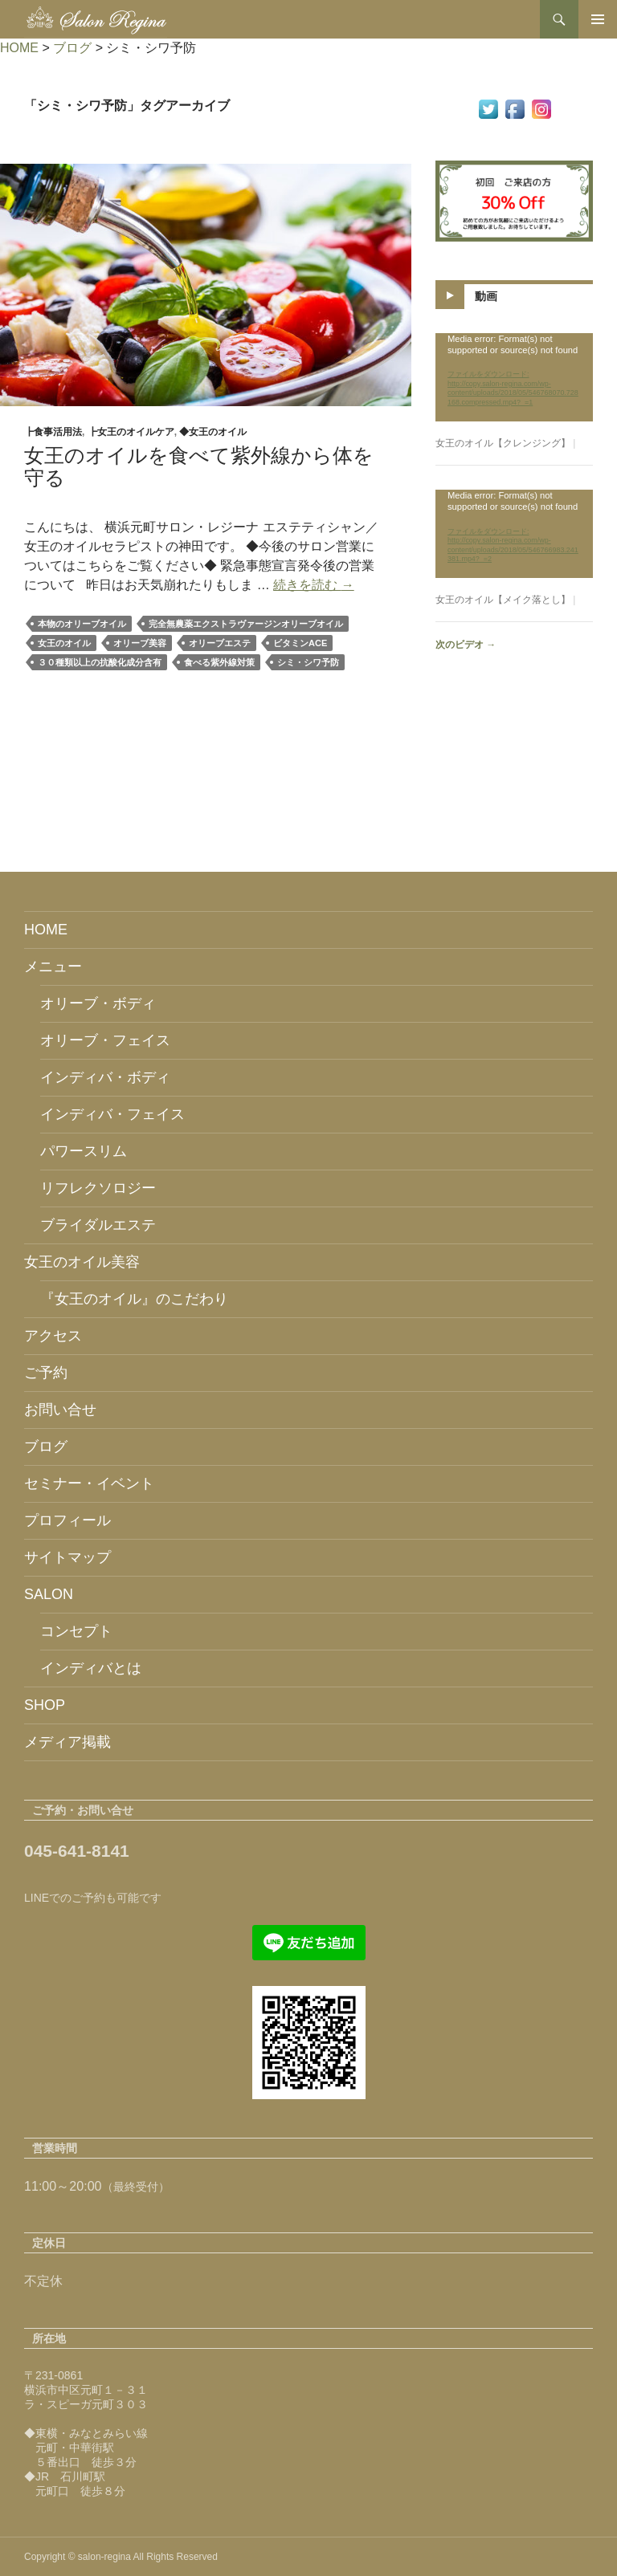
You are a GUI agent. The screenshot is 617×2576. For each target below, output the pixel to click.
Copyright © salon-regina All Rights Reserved (121, 2556)
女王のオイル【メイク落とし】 (502, 599)
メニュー (53, 966)
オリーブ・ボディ (98, 1003)
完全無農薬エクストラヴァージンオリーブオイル (246, 624)
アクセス (53, 1336)
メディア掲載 (67, 1742)
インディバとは (90, 1668)
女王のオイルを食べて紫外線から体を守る (199, 466)
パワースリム (83, 1151)
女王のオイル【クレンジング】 (502, 443)
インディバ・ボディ (105, 1077)
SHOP (44, 1705)
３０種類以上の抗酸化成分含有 (99, 662)
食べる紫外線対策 (219, 662)
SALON (48, 1594)
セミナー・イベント (89, 1483)
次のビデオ (465, 644)
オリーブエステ (220, 643)
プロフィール (67, 1520)
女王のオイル (64, 643)
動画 (486, 295)
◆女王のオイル (213, 431)
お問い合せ (60, 1410)
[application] (514, 377)
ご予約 (45, 1373)
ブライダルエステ (98, 1225)
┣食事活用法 (53, 431)
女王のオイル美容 (82, 1262)
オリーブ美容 (139, 643)
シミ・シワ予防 (308, 662)
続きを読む (313, 585)
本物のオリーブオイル (82, 624)
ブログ (45, 1447)
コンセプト (76, 1631)
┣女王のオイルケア (131, 431)
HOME (45, 930)
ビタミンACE (300, 643)
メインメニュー (597, 19)
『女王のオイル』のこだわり (134, 1299)
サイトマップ (67, 1557)
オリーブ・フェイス (105, 1040)
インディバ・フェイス (112, 1114)
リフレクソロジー (98, 1188)
